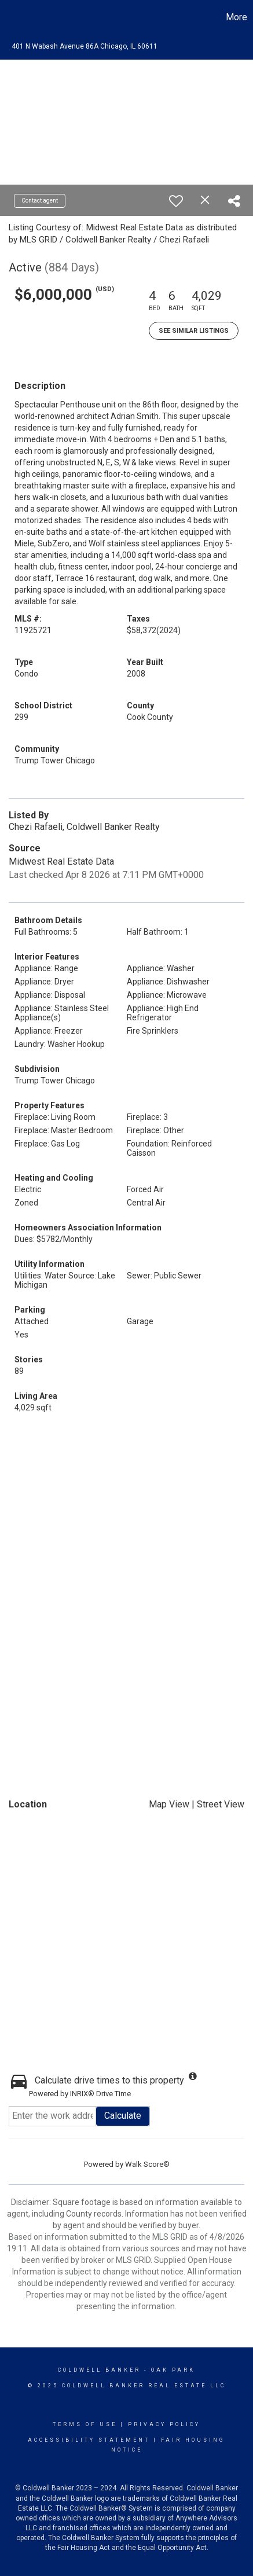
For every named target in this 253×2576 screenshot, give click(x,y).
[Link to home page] (10, 17)
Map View (169, 1804)
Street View (220, 1804)
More (236, 17)
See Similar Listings (194, 331)
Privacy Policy (164, 2424)
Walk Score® (147, 2164)
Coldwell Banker (99, 2370)
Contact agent (39, 200)
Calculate (122, 2115)
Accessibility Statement (89, 2440)
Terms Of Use (85, 2424)
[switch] (176, 201)
